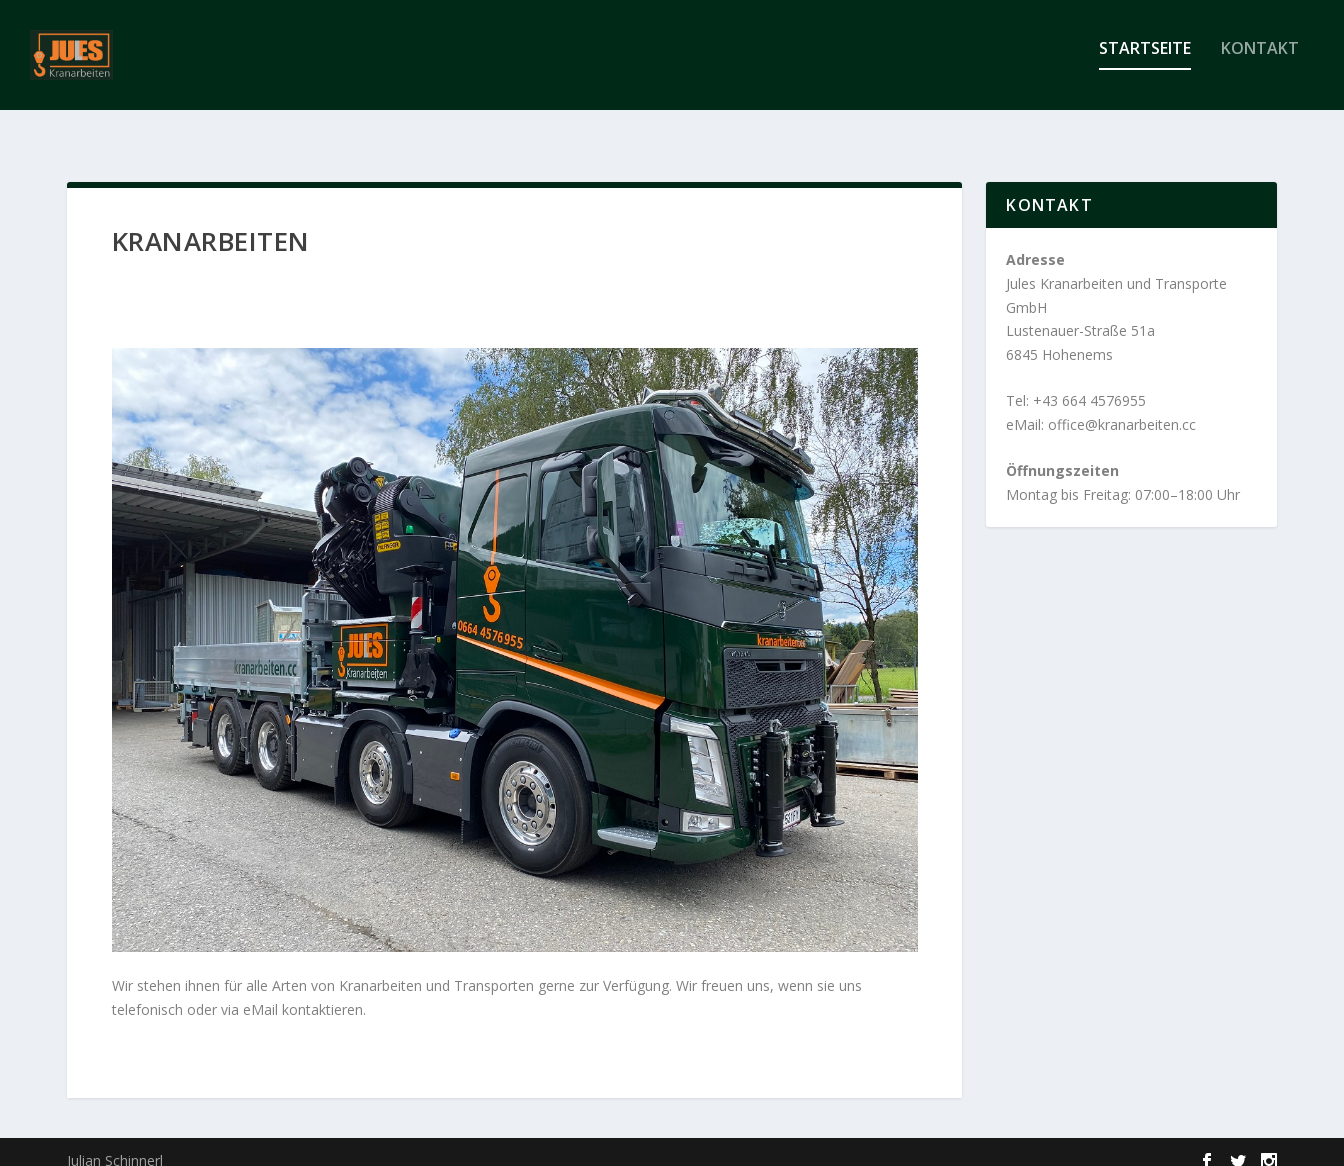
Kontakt (1260, 63)
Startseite (1145, 63)
